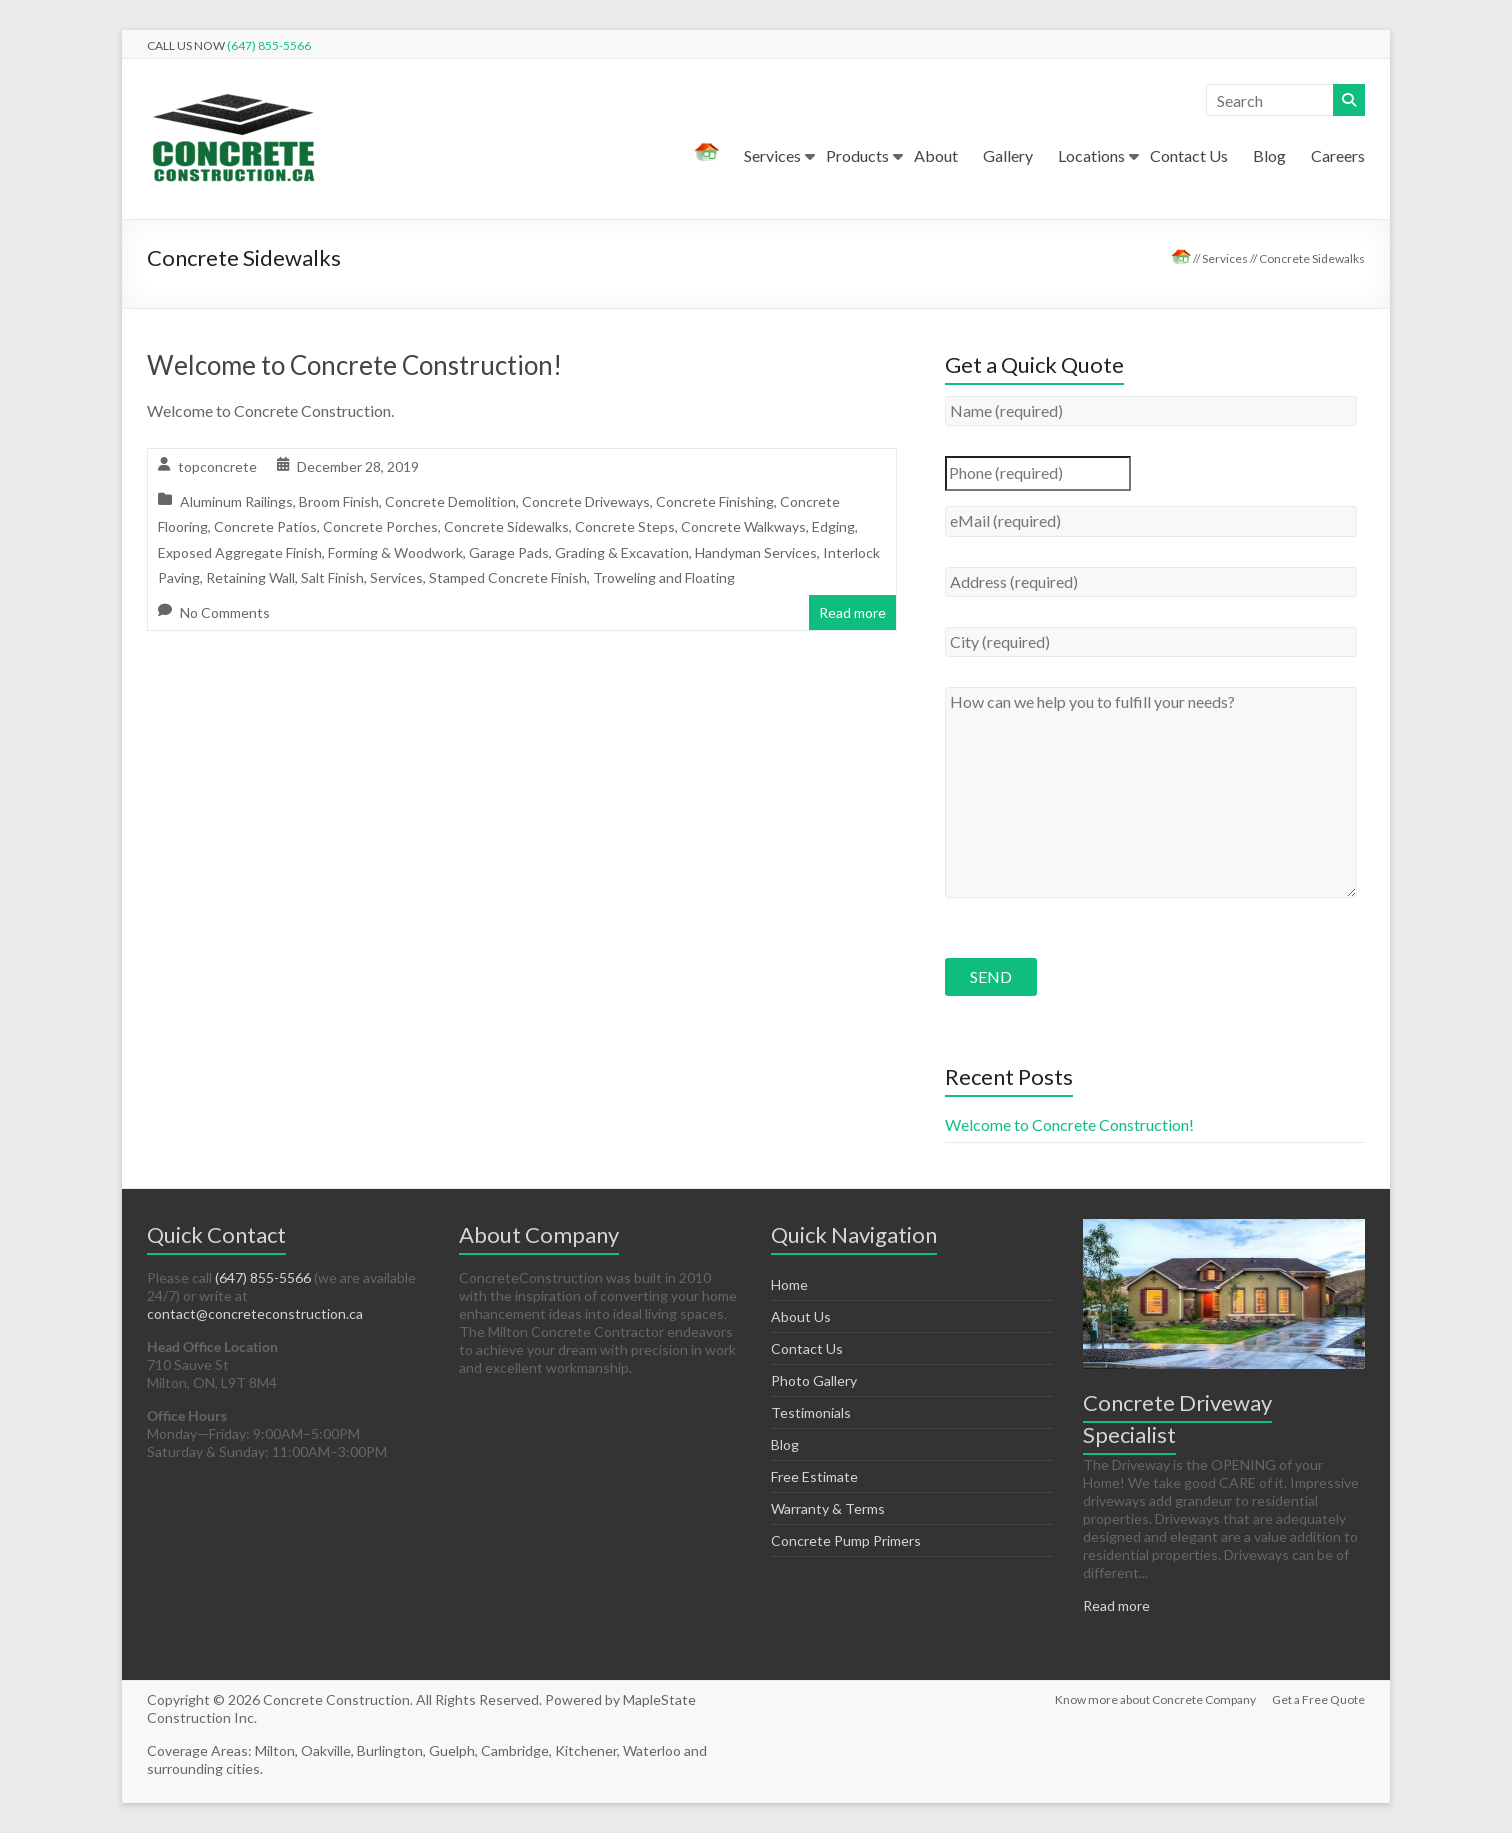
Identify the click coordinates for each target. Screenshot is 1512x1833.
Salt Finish (332, 577)
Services (772, 155)
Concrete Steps (625, 526)
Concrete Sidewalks (506, 526)
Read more (852, 612)
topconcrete (217, 466)
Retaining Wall (250, 577)
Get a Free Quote (1318, 1699)
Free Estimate (814, 1476)
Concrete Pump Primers (846, 1540)
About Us (801, 1316)
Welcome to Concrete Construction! (354, 365)
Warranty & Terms (828, 1508)
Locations (1091, 155)
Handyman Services (756, 552)
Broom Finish (339, 501)
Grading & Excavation (622, 552)
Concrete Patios (265, 526)
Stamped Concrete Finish (508, 577)
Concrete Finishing (715, 501)
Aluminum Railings (236, 501)
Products (857, 155)
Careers (1338, 155)
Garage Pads (509, 552)
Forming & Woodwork (395, 552)
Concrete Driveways (586, 501)
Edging (833, 526)
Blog (1269, 155)
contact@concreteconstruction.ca (255, 1313)
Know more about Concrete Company (1155, 1699)
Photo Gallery (814, 1380)
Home (789, 1284)
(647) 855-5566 (269, 45)
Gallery (1008, 155)
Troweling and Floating (664, 577)
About (936, 155)
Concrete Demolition (450, 501)
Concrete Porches (380, 526)
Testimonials (811, 1412)
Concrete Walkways (743, 526)
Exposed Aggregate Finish (240, 552)
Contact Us (1189, 155)
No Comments (225, 612)
